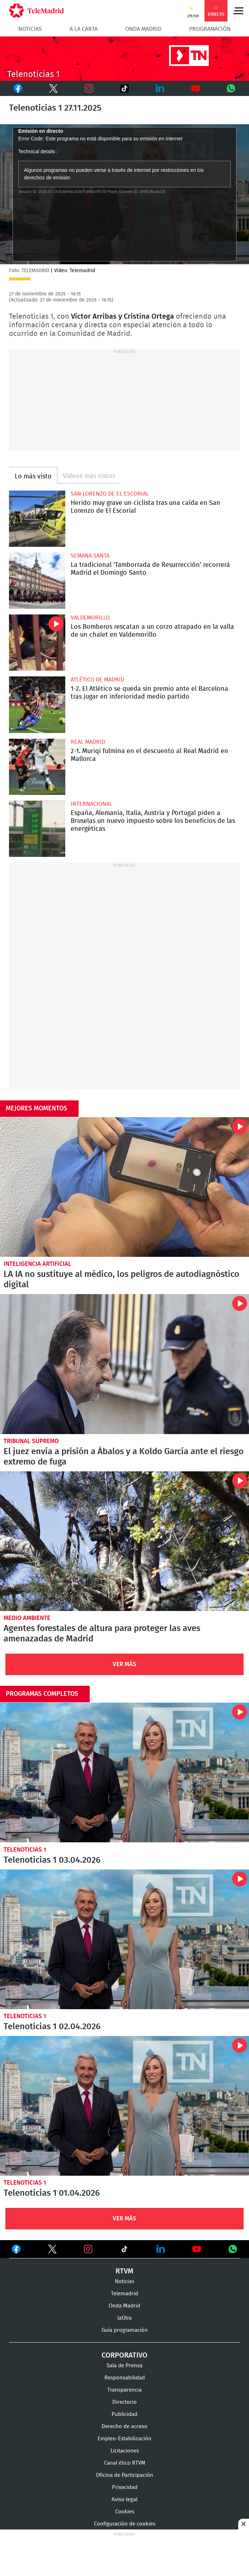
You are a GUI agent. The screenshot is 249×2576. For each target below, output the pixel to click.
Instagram (89, 88)
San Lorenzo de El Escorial (110, 494)
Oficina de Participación (124, 2475)
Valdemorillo (90, 618)
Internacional (91, 804)
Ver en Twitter (52, 2250)
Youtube (195, 88)
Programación (210, 29)
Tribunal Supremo (31, 1441)
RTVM (124, 2271)
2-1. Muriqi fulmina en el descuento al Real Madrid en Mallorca (37, 767)
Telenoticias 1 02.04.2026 (124, 1939)
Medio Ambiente (27, 1618)
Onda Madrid (143, 29)
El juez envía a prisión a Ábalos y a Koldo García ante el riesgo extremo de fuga (124, 1364)
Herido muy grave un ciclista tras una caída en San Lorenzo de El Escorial (37, 519)
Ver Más (124, 1664)
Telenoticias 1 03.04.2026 (124, 1772)
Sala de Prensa (124, 2365)
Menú (238, 10)
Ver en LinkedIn (161, 2249)
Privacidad (124, 2487)
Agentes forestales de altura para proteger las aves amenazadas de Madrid (124, 1541)
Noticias (30, 29)
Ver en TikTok (124, 2250)
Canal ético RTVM (124, 2463)
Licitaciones (125, 2451)
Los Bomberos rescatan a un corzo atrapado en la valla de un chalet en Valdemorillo (37, 642)
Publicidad (124, 2414)
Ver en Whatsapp (233, 2249)
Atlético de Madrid (97, 679)
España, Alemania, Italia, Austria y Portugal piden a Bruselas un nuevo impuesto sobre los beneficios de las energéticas (37, 829)
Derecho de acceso (124, 2426)
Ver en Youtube (196, 2249)
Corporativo (124, 2355)
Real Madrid (88, 742)
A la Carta (84, 29)
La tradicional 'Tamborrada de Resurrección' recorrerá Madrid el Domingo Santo (37, 581)
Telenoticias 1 (25, 1850)
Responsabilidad (124, 2377)
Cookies (124, 2511)
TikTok (119, 88)
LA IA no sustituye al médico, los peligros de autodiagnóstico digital (124, 1187)
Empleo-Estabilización (124, 2438)
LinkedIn (160, 88)
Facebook (18, 88)
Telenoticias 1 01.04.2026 (124, 2106)
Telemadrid (124, 2293)
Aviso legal (124, 2499)
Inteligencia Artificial (37, 1264)
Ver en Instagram (88, 2249)
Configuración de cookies (124, 2524)
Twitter (49, 88)
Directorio (124, 2402)
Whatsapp (231, 88)
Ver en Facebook (16, 2250)
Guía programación (125, 2330)
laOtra (124, 2318)
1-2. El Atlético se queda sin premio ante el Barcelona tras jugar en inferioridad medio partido (37, 704)
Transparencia (124, 2390)
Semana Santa (90, 556)
